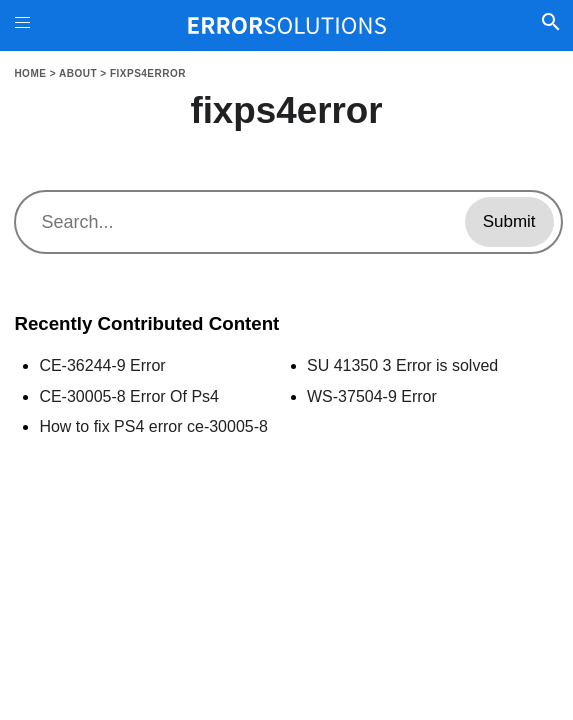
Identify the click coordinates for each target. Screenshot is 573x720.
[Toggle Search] (550, 25)
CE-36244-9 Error (102, 365)
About (78, 73)
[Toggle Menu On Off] (22, 25)
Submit (509, 221)
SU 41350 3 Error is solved (402, 365)
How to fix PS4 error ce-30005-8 (153, 426)
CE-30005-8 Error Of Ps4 (129, 396)
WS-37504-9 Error (372, 396)
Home (30, 73)
